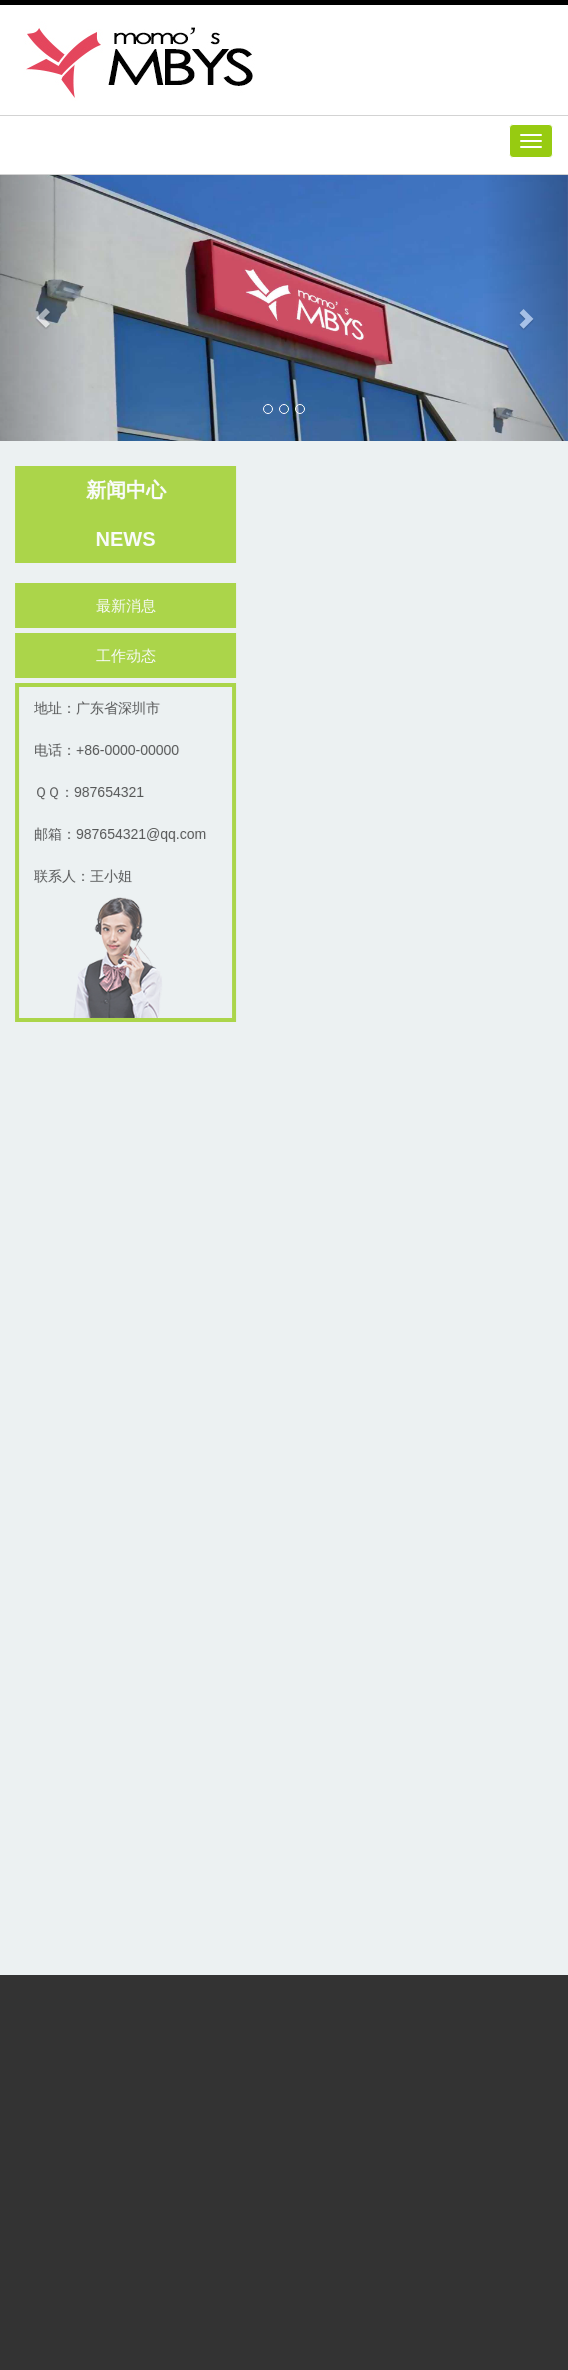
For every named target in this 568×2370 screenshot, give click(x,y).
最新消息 (128, 605)
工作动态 (128, 655)
